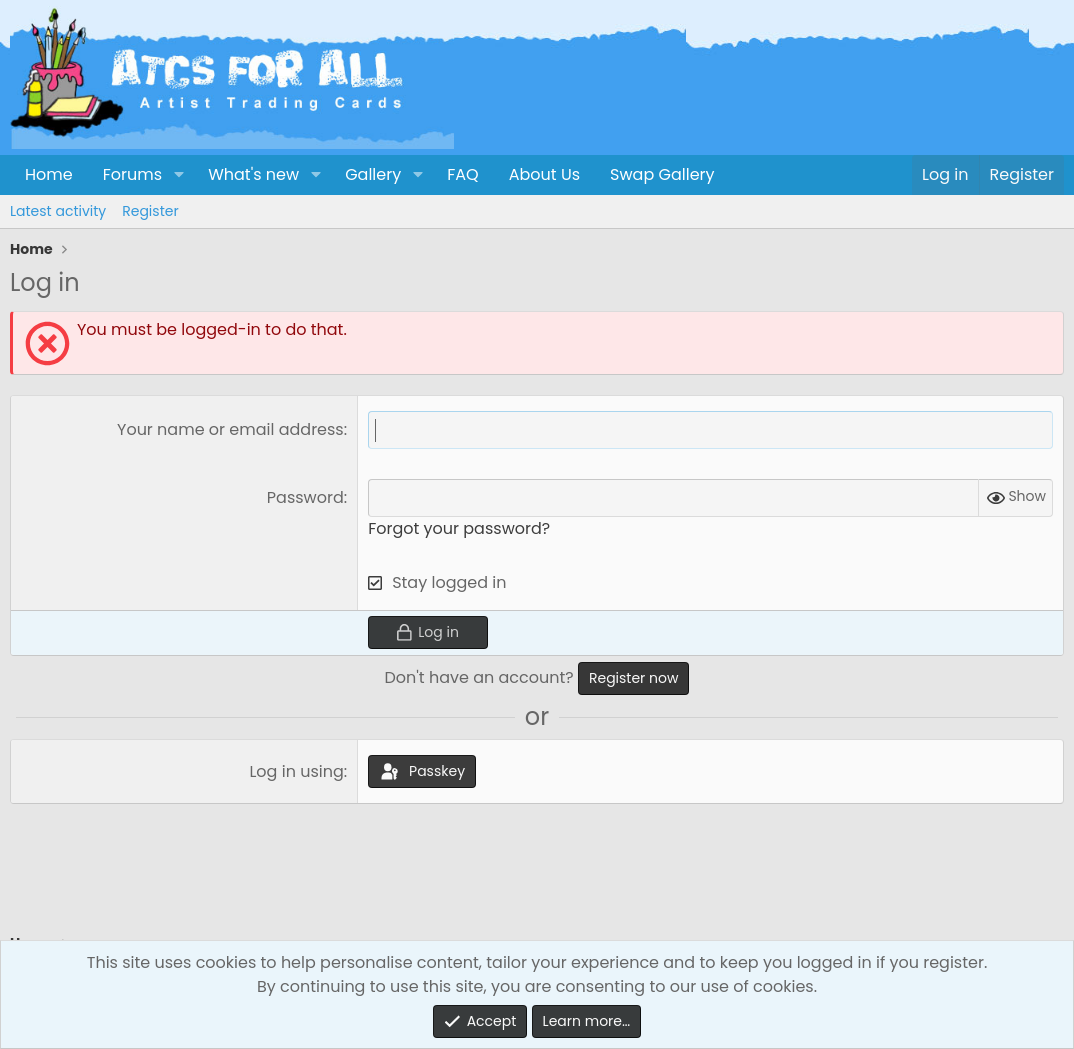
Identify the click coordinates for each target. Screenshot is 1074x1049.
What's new (253, 174)
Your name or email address (230, 429)
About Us (544, 174)
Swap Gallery (662, 174)
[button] (178, 175)
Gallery (373, 174)
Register (150, 211)
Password (305, 497)
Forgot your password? (459, 528)
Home (49, 174)
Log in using (296, 771)
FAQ (462, 174)
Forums (132, 174)
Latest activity (58, 211)
